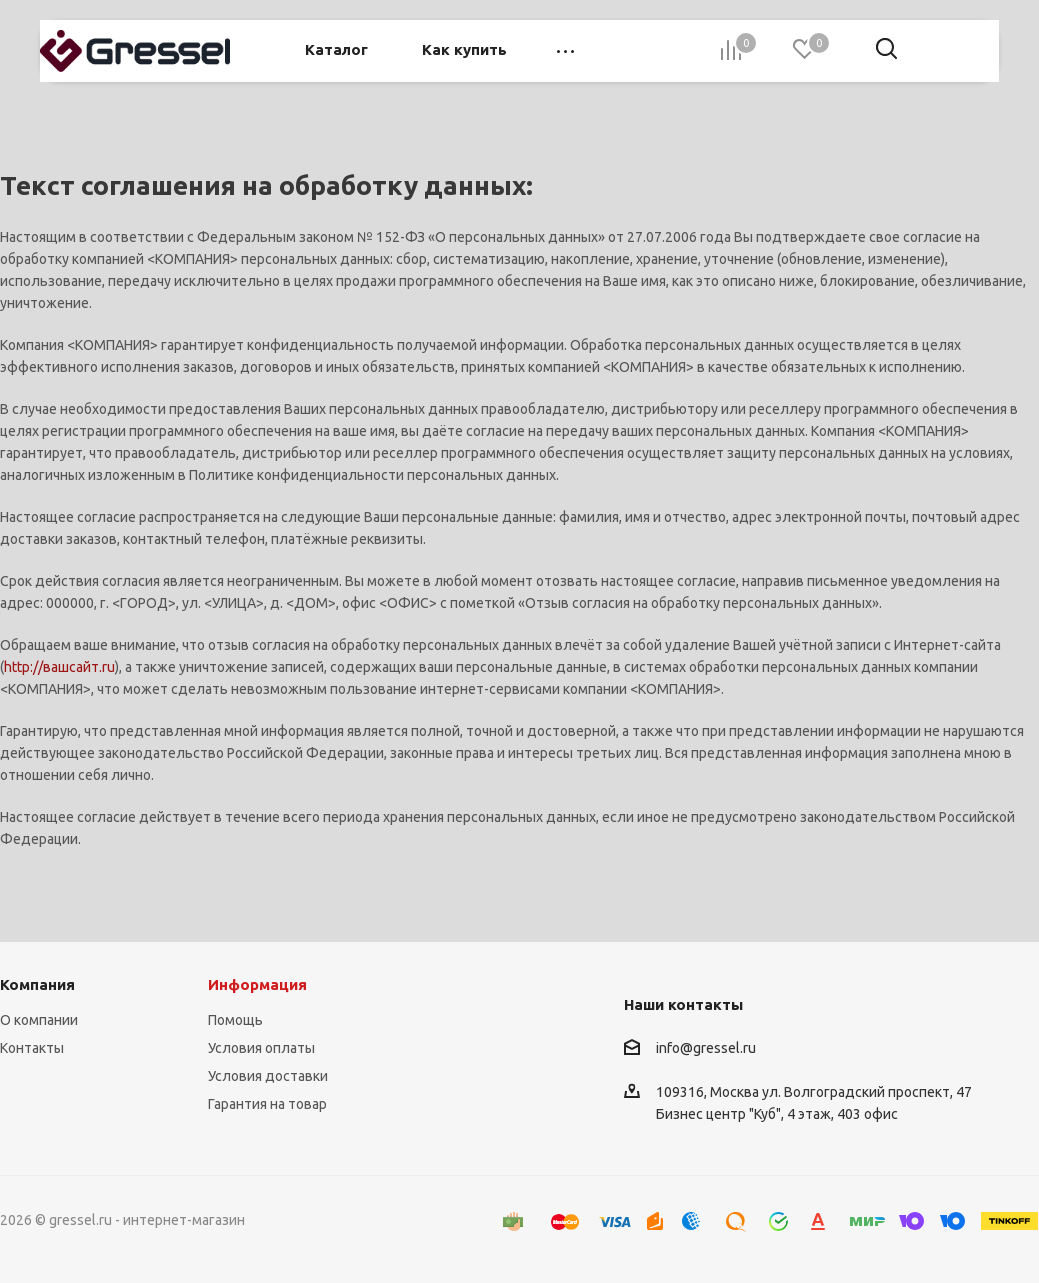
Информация (257, 984)
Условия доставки (268, 1076)
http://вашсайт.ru (59, 667)
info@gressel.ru (706, 1048)
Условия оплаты (261, 1048)
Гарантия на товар (267, 1104)
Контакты (32, 1048)
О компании (39, 1020)
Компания (37, 984)
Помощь (235, 1020)
